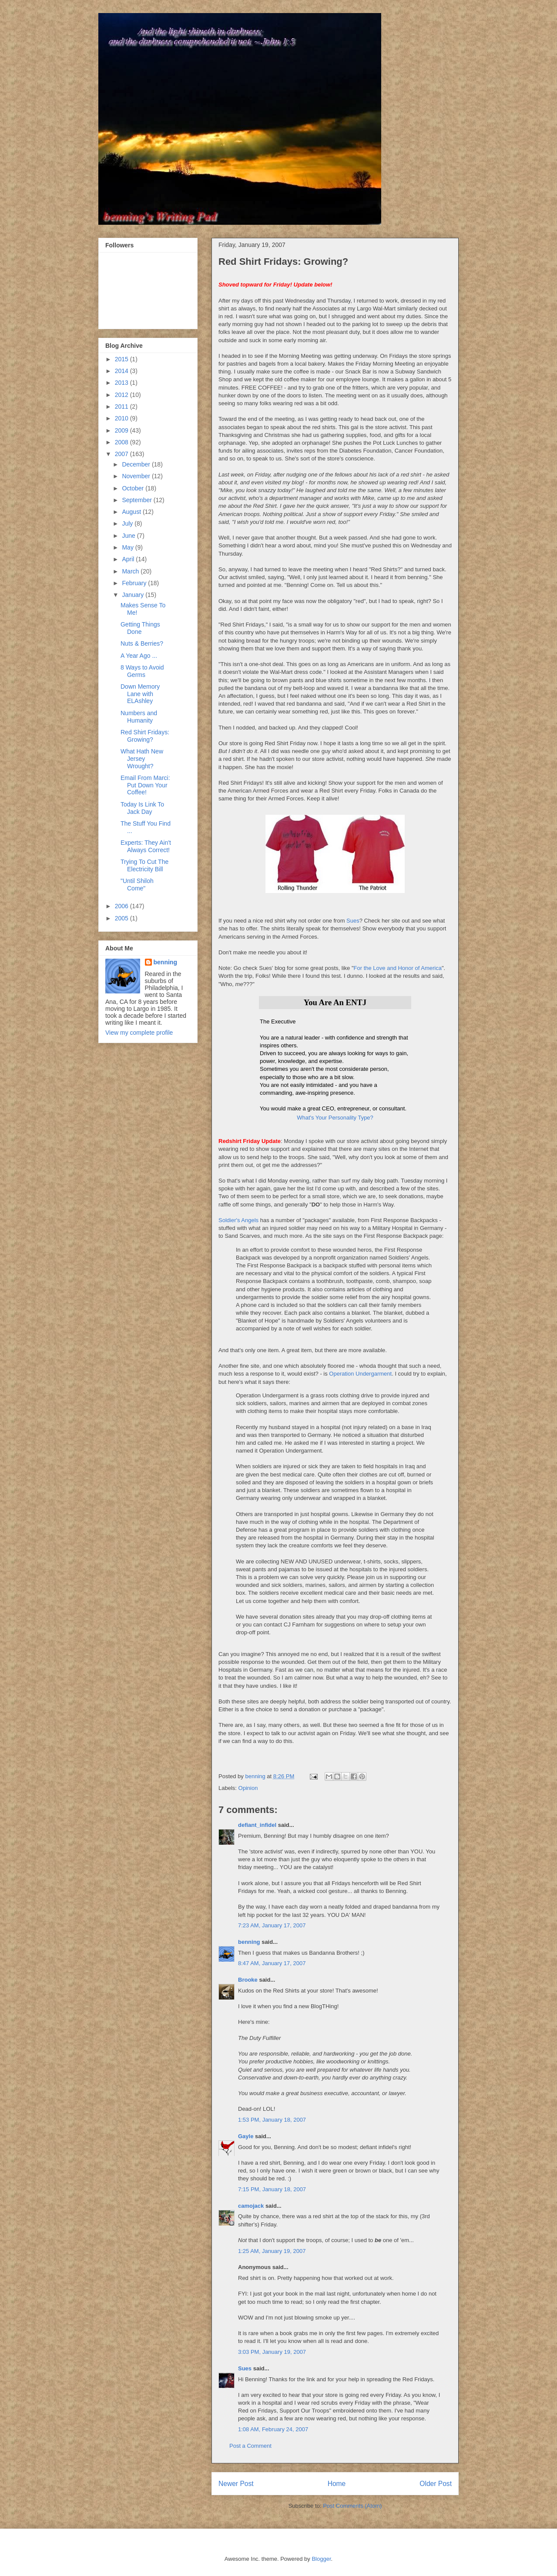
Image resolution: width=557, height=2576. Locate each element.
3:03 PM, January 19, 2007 (272, 2352)
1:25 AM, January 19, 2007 (271, 2251)
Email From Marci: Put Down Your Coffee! (145, 785)
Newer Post (236, 2483)
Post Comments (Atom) (352, 2506)
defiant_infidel (257, 1825)
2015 (122, 359)
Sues (352, 920)
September (137, 500)
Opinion (248, 1788)
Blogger (321, 2559)
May (128, 547)
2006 (122, 906)
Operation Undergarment (360, 1373)
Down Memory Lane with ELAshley (140, 694)
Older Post (435, 2483)
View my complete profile (139, 1032)
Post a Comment (250, 2446)
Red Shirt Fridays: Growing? (145, 736)
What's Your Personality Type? (335, 1117)
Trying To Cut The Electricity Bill (144, 865)
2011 (122, 406)
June (129, 535)
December (136, 464)
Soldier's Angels (238, 1220)
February (135, 583)
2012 (122, 394)
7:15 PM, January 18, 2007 (272, 2189)
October (133, 488)
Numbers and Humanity (139, 717)
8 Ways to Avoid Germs (142, 671)
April (129, 559)
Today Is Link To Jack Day (142, 808)
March (131, 571)
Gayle (245, 2136)
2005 (122, 918)
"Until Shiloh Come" (137, 884)
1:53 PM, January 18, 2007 (272, 2119)
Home (337, 2483)
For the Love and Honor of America (398, 968)
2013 (122, 382)
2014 (122, 370)
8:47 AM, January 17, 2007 (271, 1963)
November (136, 476)
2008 (122, 442)
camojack (251, 2206)
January (133, 594)
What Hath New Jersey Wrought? (142, 759)
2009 (122, 430)
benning (249, 1942)
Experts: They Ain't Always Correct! (146, 846)
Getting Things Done (140, 628)
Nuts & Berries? (142, 643)
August (132, 511)
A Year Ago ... (139, 655)
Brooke (248, 1979)
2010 (122, 418)
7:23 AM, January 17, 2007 (271, 1925)
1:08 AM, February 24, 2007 (273, 2429)
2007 (122, 453)
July (128, 523)
